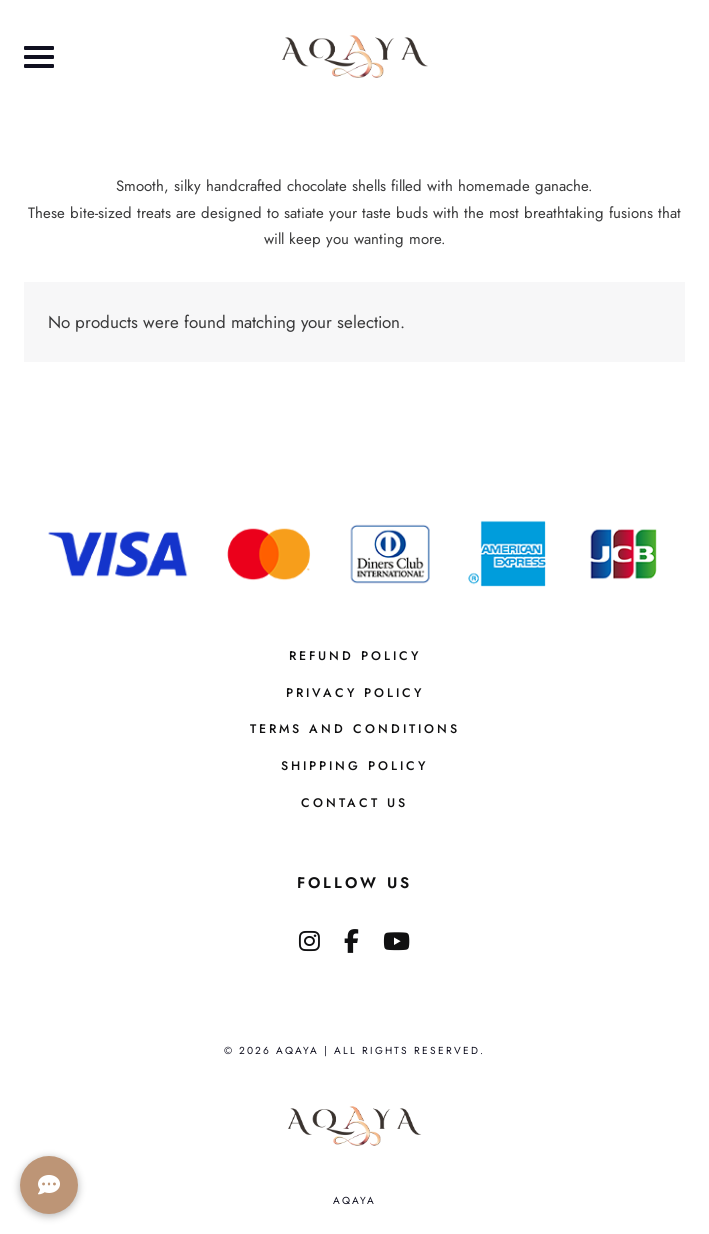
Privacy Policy (355, 693)
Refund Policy (355, 656)
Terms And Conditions (355, 729)
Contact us (354, 803)
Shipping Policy (354, 766)
